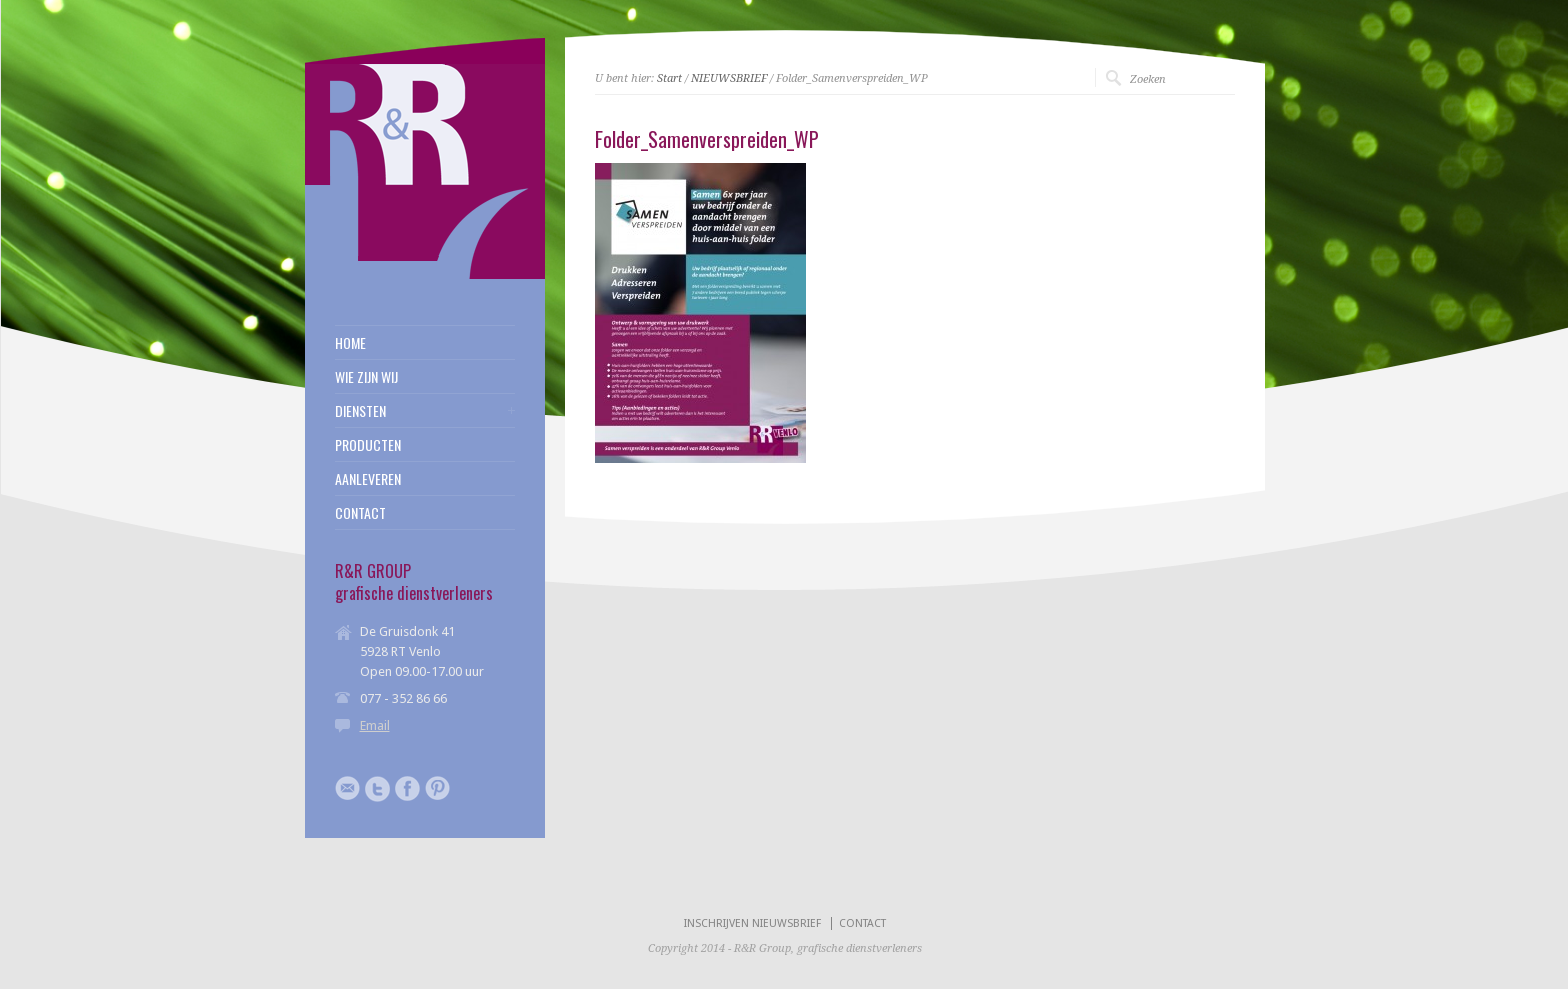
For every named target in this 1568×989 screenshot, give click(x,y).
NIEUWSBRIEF (729, 78)
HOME (350, 343)
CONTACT (360, 513)
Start (669, 78)
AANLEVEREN (368, 479)
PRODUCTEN (368, 445)
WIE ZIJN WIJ (366, 377)
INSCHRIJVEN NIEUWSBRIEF (752, 923)
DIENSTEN (360, 411)
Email (375, 725)
